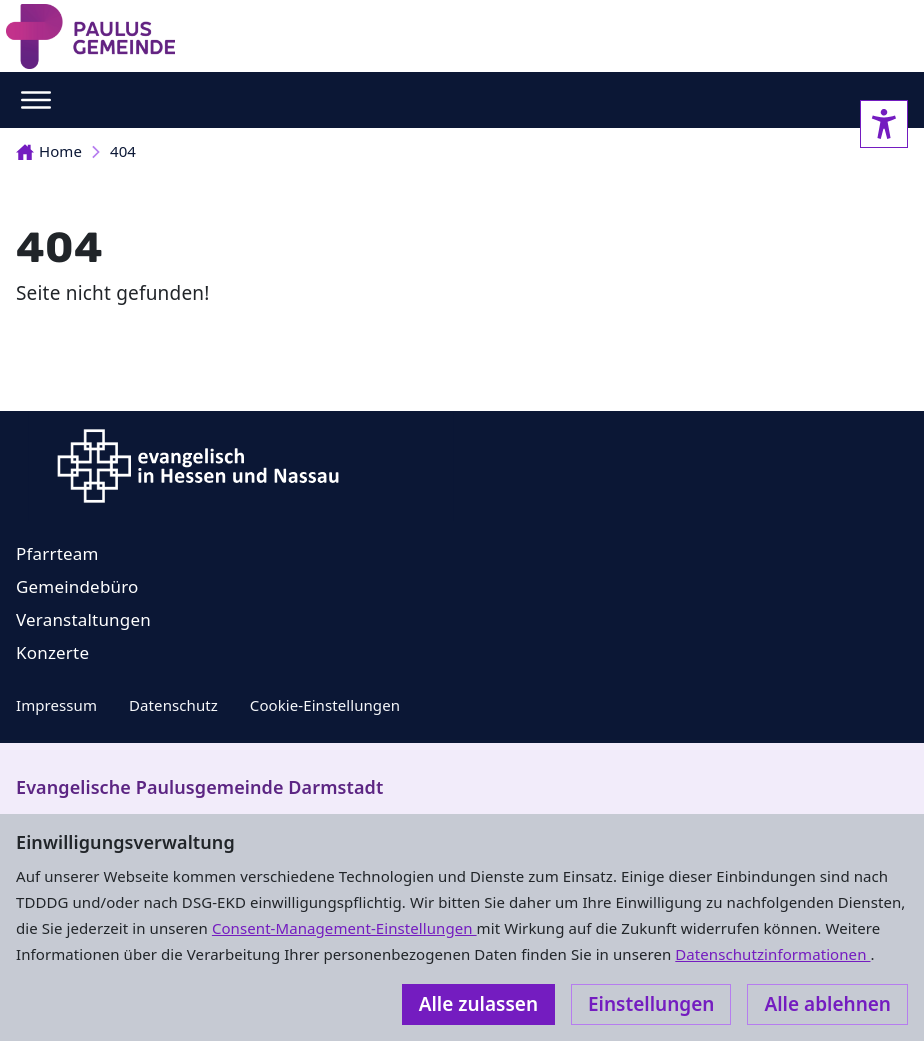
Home (49, 151)
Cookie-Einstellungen (325, 705)
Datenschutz (173, 705)
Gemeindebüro (77, 586)
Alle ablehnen (827, 1004)
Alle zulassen (478, 1004)
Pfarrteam (57, 553)
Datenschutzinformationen (772, 954)
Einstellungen (651, 1004)
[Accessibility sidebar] (884, 124)
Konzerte (52, 652)
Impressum (56, 705)
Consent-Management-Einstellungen (344, 928)
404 (123, 151)
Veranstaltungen (83, 619)
